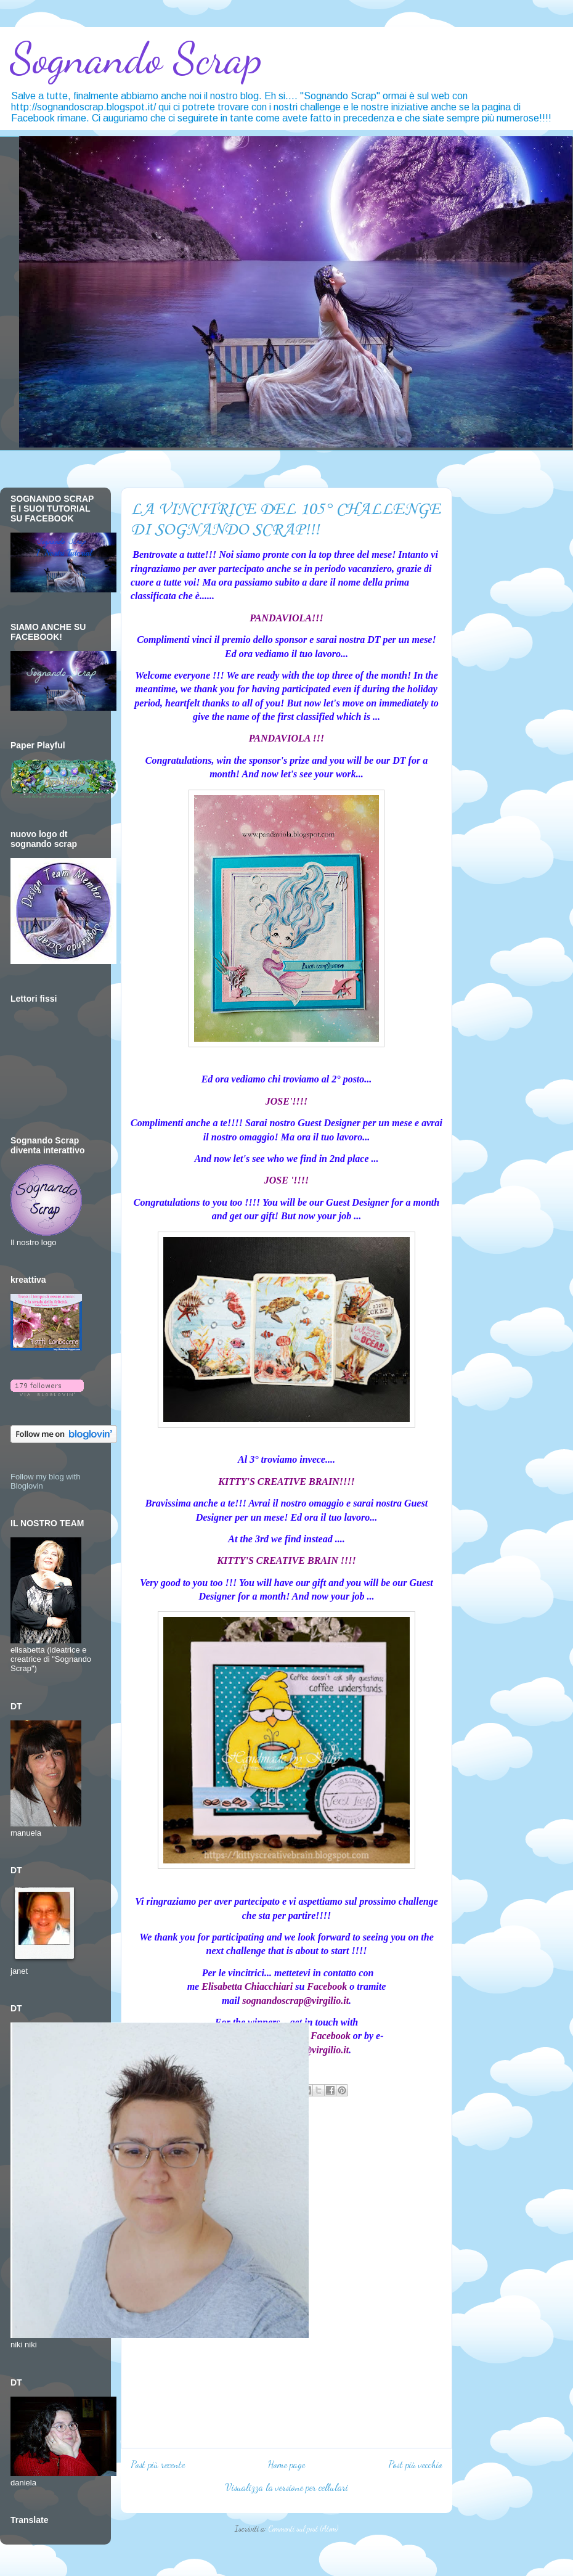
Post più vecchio (415, 2464)
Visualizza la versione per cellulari (287, 2487)
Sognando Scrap (136, 58)
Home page (286, 2464)
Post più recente (158, 2464)
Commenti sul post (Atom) (303, 2528)
